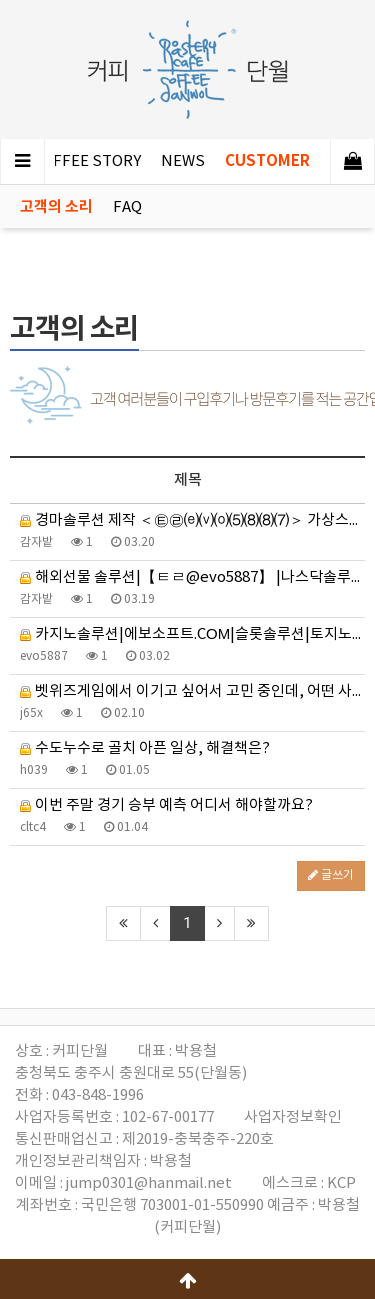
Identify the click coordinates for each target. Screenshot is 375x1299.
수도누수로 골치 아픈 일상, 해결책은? (145, 748)
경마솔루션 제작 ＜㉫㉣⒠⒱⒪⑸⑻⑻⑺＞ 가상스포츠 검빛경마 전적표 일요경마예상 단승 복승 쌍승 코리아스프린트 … (192, 520)
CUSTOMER (267, 161)
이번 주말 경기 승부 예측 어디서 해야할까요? (166, 805)
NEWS (183, 161)
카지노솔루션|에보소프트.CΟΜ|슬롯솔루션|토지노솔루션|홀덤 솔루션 (192, 634)
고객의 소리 (56, 207)
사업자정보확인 (293, 1117)
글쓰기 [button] (331, 875)
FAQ (127, 207)
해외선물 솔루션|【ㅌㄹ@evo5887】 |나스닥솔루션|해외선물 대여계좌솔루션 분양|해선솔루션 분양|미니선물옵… (192, 577)
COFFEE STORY (87, 161)
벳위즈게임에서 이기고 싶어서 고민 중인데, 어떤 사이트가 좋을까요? (192, 691)
